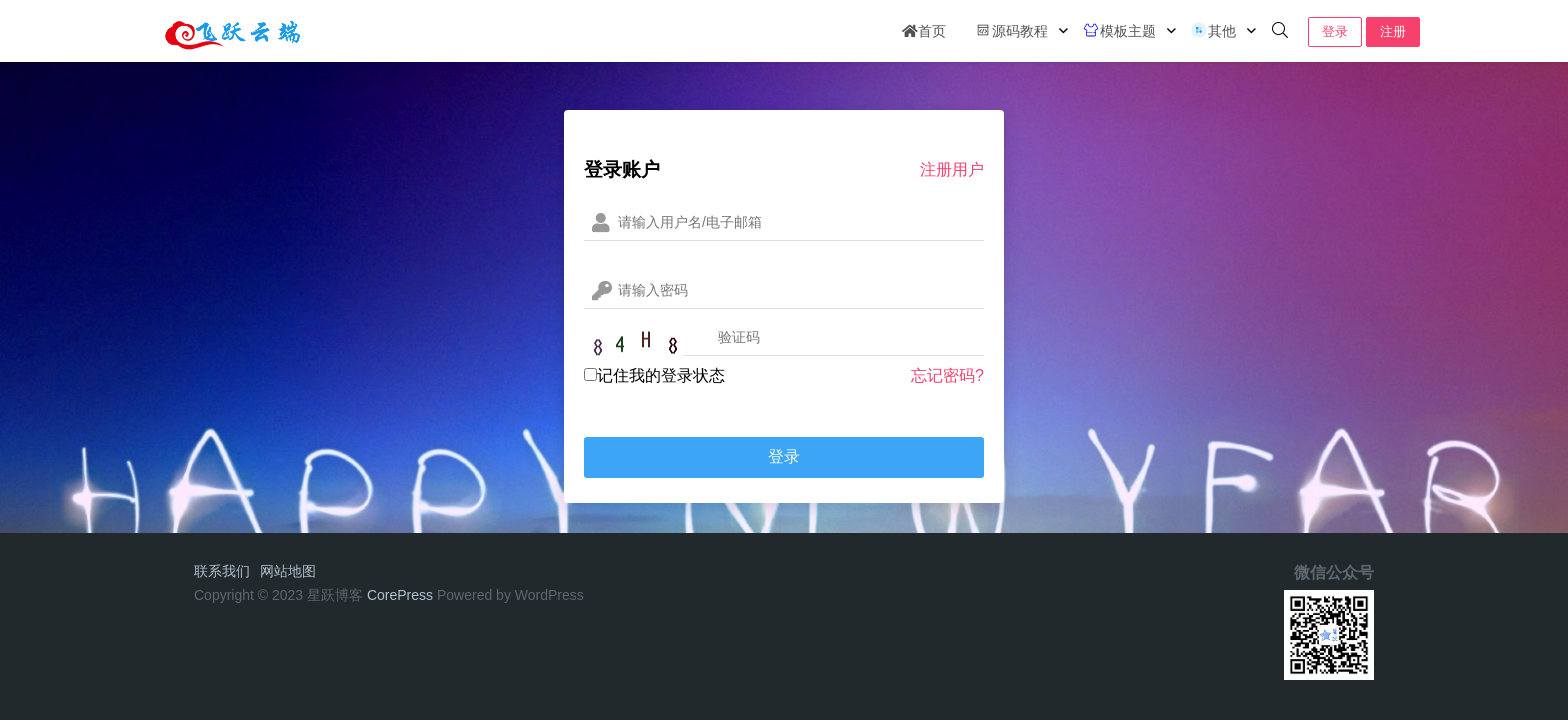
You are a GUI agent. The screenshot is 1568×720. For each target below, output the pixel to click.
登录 (1335, 31)
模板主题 (1119, 30)
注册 (1393, 31)
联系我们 (222, 571)
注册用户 (952, 169)
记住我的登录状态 (654, 375)
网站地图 (288, 571)
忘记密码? (947, 375)
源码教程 (1011, 30)
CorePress (400, 595)
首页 (924, 31)
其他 (1213, 30)
